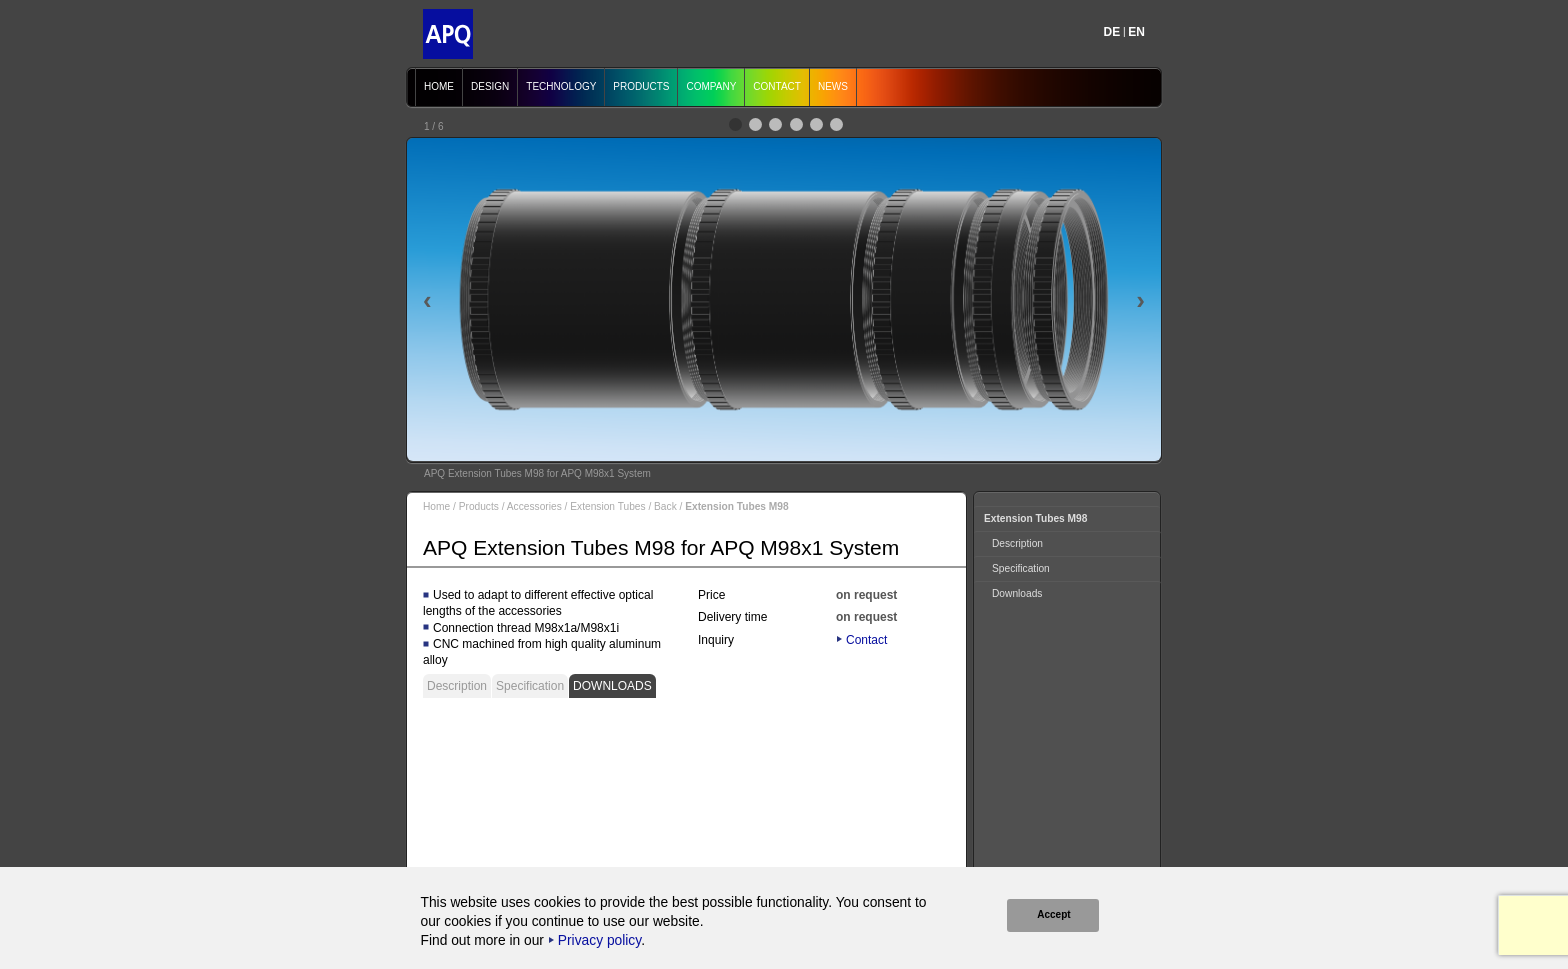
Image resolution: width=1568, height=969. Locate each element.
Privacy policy (599, 940)
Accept (1053, 914)
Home (439, 86)
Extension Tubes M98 (1035, 518)
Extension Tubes (607, 506)
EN (1136, 32)
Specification (530, 686)
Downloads (612, 686)
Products (641, 86)
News (833, 86)
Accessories (534, 506)
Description (457, 686)
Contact (777, 86)
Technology (561, 86)
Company (711, 86)
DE (1112, 32)
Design (490, 86)
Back (665, 506)
